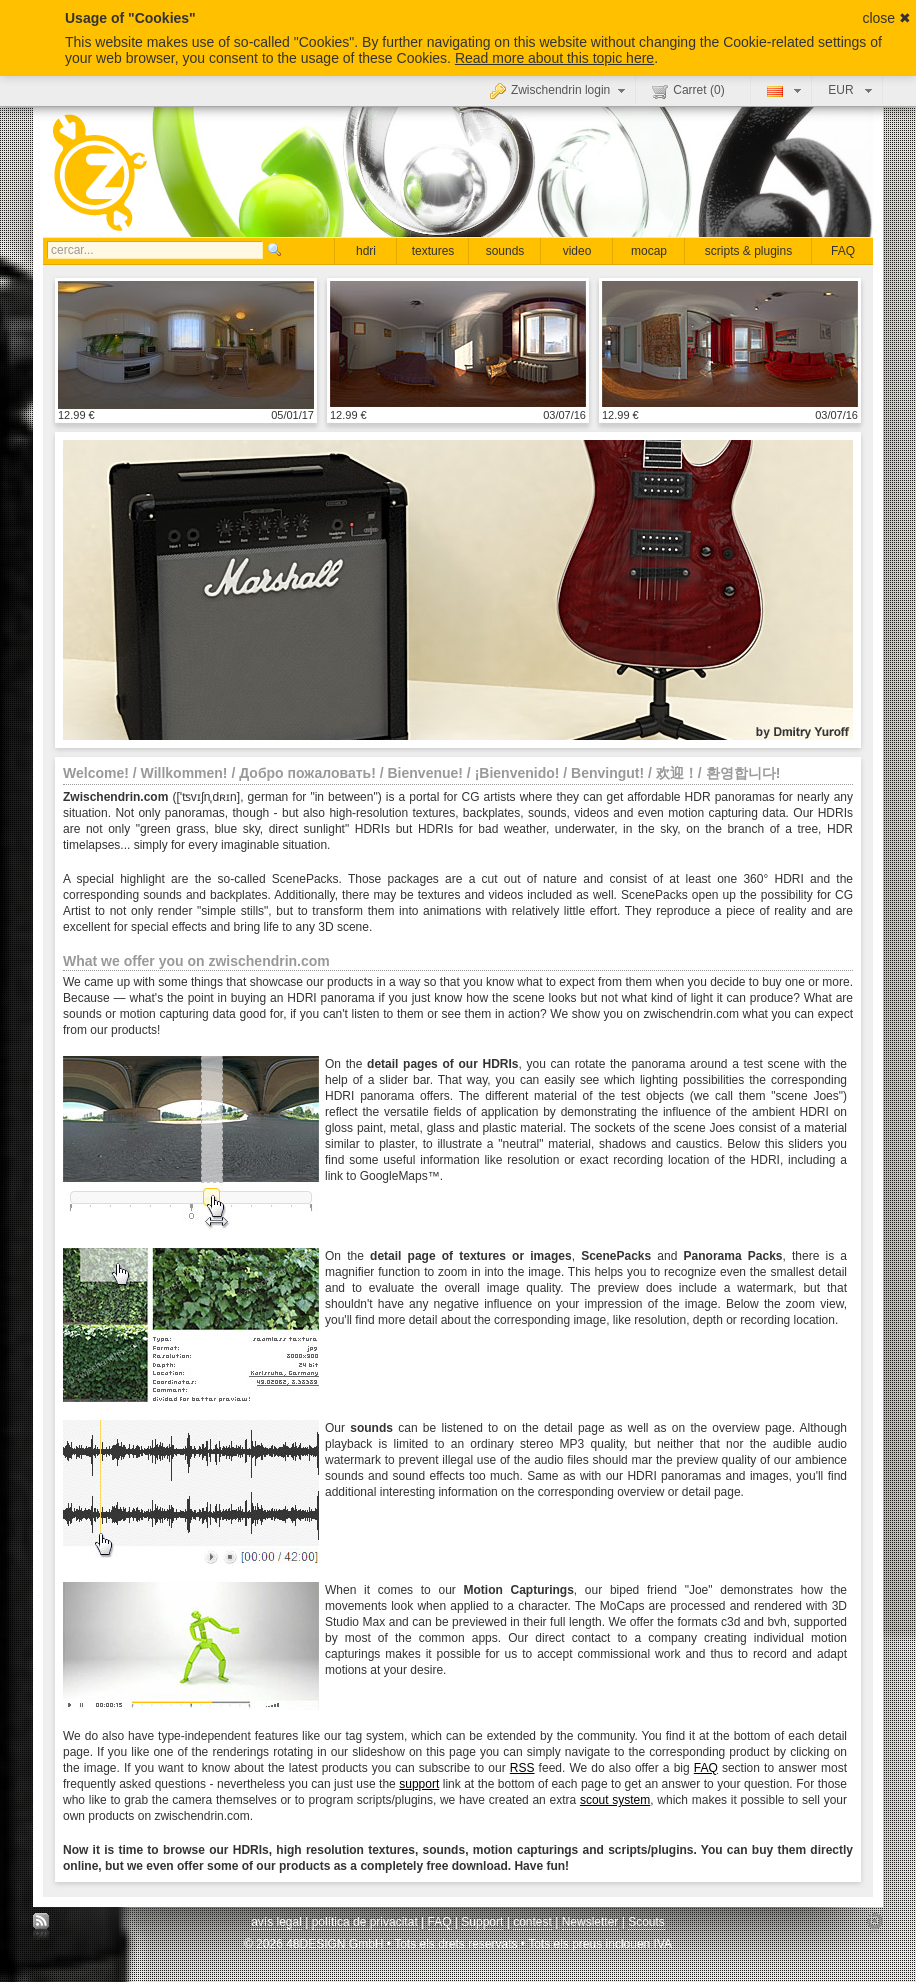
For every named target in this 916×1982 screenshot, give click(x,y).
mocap (649, 251)
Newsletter (590, 1922)
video (577, 251)
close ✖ (886, 18)
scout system (615, 1800)
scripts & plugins (748, 251)
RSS (522, 1768)
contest (532, 1922)
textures (433, 251)
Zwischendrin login (560, 90)
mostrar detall (186, 344)
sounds (505, 251)
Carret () (688, 91)
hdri (366, 251)
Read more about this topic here (554, 58)
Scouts (646, 1922)
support (419, 1784)
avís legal (276, 1922)
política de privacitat (365, 1922)
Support (482, 1922)
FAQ (843, 251)
